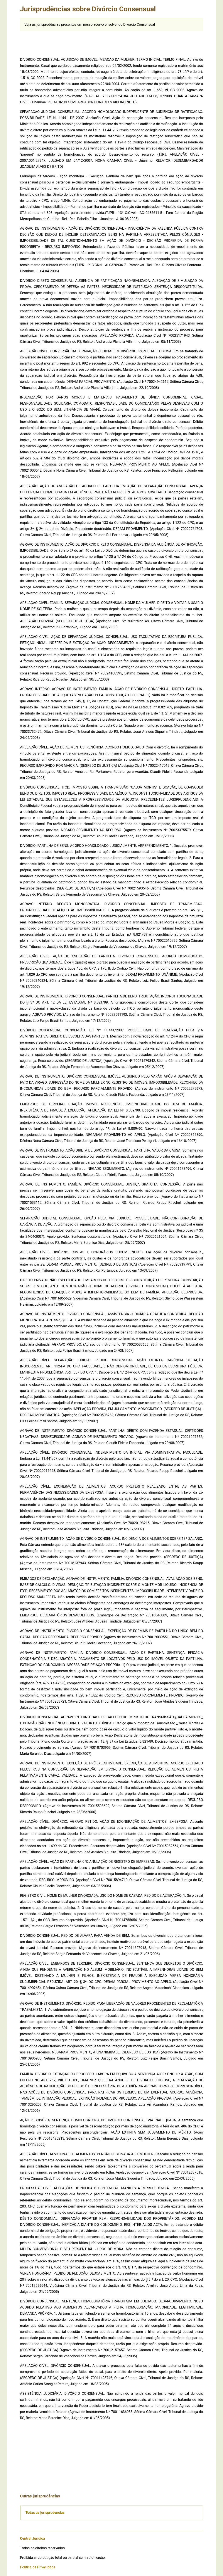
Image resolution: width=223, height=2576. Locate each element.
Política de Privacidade (37, 2567)
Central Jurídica (32, 2538)
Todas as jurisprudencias (44, 2512)
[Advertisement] (111, 41)
